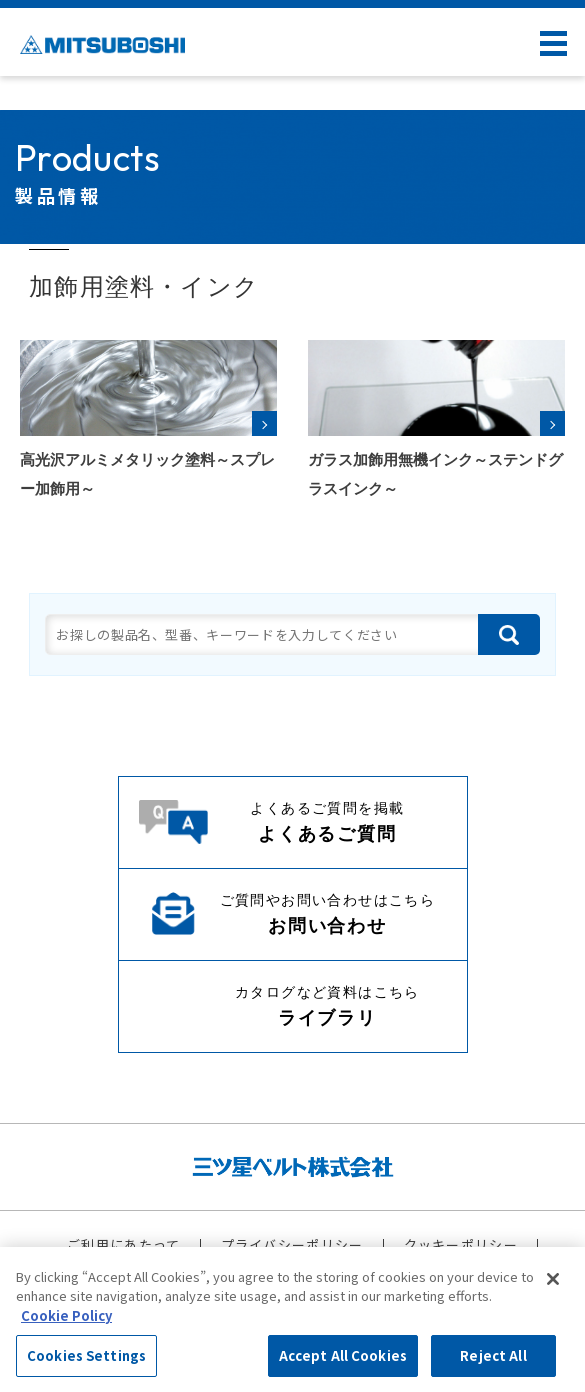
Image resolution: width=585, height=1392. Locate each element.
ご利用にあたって (123, 1244)
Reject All (493, 1355)
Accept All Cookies (343, 1355)
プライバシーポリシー (292, 1244)
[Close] (553, 1279)
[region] (292, 1319)
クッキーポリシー (461, 1244)
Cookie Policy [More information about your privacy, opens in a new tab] (66, 1315)
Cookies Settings (86, 1355)
